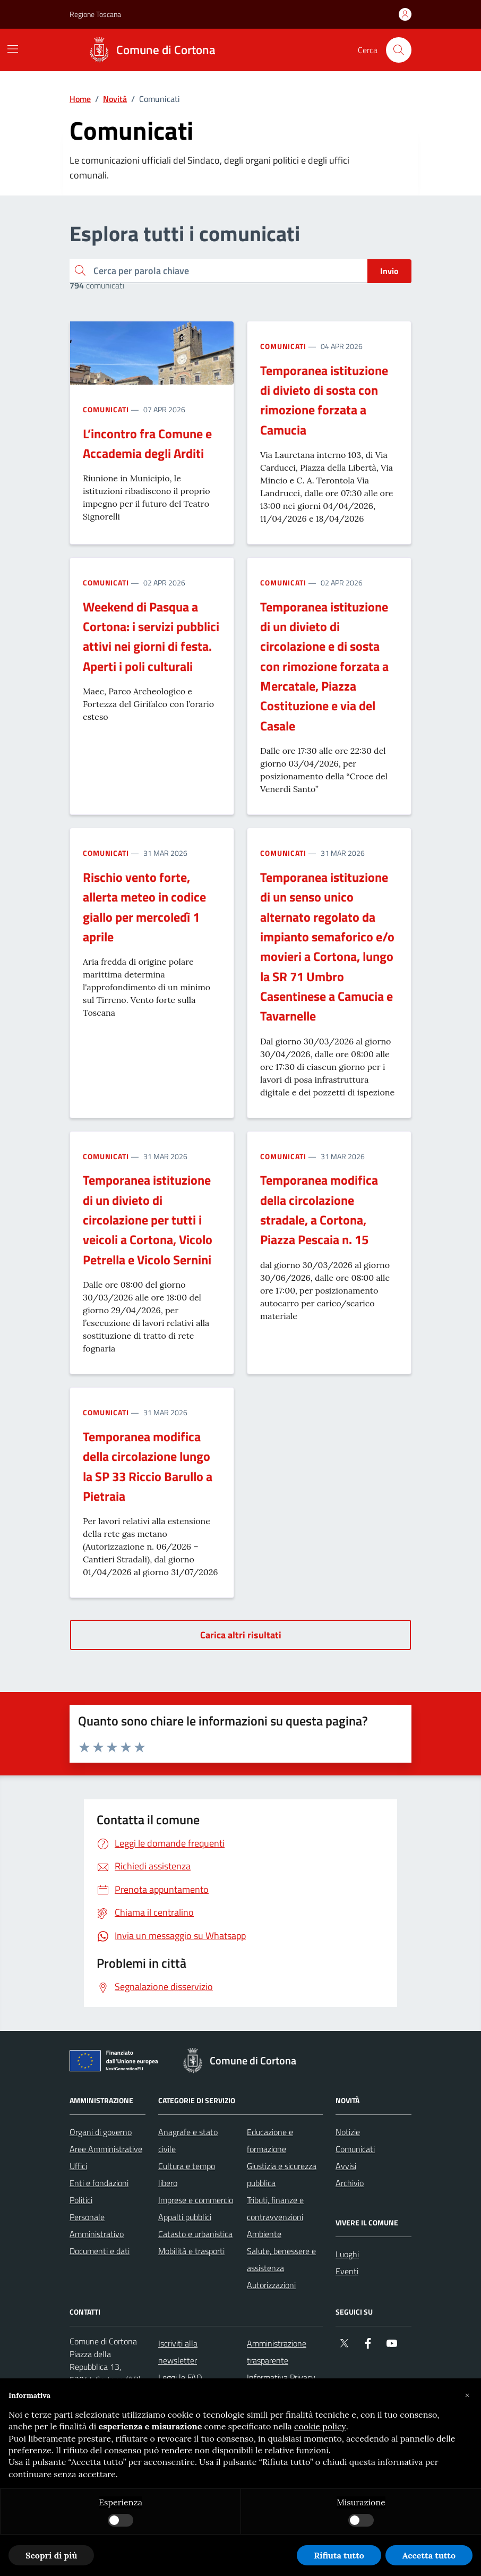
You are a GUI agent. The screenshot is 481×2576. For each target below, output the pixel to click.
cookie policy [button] (320, 2426)
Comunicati (106, 409)
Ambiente (264, 2234)
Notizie (348, 2132)
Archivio (350, 2183)
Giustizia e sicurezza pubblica (281, 2174)
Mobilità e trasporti (191, 2251)
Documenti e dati (100, 2251)
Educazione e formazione (270, 2140)
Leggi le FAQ (180, 2377)
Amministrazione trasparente (276, 2352)
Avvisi (346, 2166)
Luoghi (347, 2254)
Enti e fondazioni (99, 2183)
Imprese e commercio (195, 2200)
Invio (389, 271)
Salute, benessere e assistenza (281, 2259)
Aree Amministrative (106, 2149)
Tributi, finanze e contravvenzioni (275, 2208)
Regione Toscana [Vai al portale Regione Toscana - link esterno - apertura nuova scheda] (95, 14)
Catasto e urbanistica (195, 2234)
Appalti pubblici (184, 2217)
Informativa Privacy (281, 2377)
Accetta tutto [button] (429, 2555)
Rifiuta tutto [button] (339, 2555)
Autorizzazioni (271, 2285)
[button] (467, 2395)
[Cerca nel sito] (398, 50)
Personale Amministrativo (97, 2225)
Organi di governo (101, 2132)
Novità (115, 98)
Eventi (347, 2271)
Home (80, 98)
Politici (81, 2200)
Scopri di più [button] (51, 2555)
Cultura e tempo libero (186, 2174)
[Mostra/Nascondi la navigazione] (12, 48)
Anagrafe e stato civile (188, 2140)
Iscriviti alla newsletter (177, 2352)
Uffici (78, 2166)
